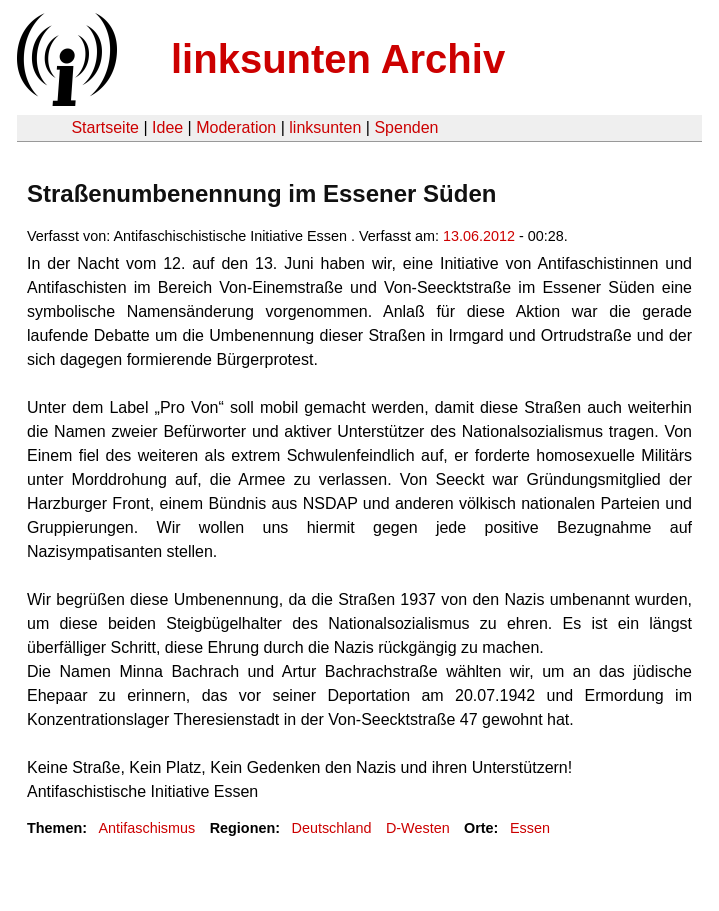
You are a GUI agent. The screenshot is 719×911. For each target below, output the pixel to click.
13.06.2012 (479, 236)
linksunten (325, 127)
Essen (530, 828)
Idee (167, 127)
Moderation (236, 127)
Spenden (406, 127)
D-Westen (418, 828)
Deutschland (332, 828)
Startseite (105, 127)
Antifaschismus (146, 828)
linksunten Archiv (338, 59)
